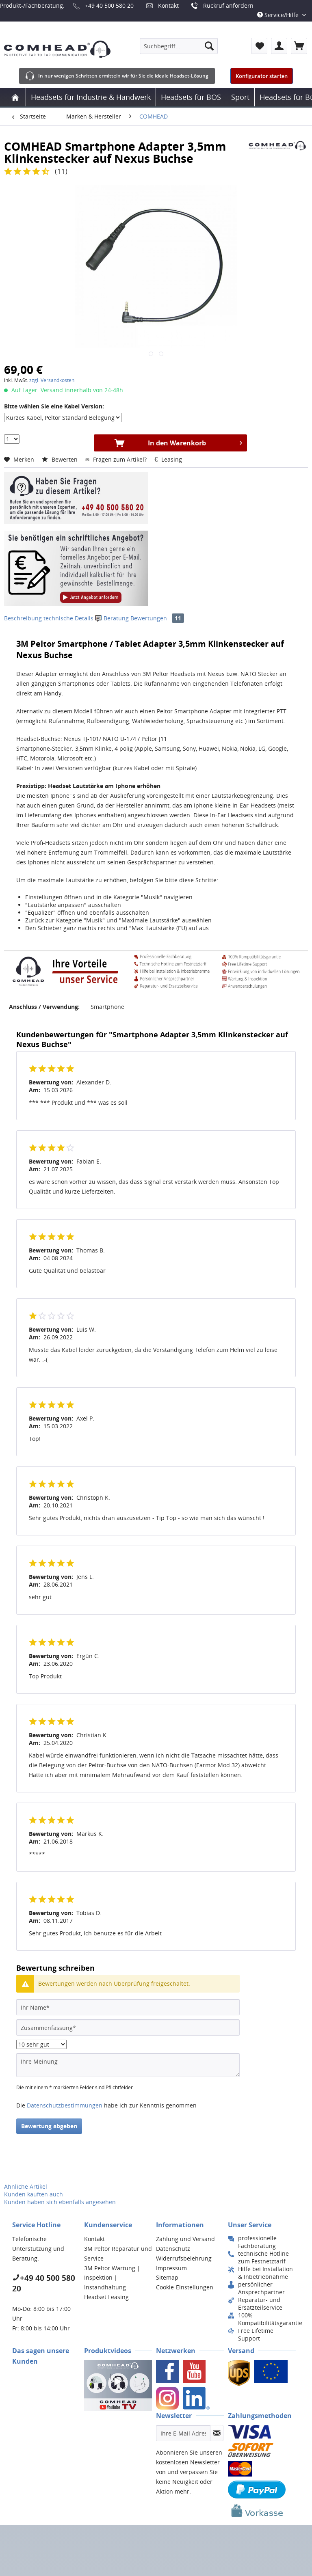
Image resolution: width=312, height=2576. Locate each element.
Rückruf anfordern (228, 5)
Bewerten (60, 459)
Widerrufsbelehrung (184, 2258)
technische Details (68, 618)
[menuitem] (179, 46)
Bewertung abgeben (49, 2126)
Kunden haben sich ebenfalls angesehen (60, 2202)
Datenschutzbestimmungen (64, 2105)
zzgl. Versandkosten (51, 380)
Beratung (112, 618)
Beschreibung (23, 618)
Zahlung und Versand (185, 2239)
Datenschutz (173, 2248)
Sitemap (167, 2277)
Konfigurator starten (262, 76)
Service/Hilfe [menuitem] (278, 15)
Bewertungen (157, 618)
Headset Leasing (106, 2297)
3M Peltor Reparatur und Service (118, 2253)
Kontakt (168, 5)
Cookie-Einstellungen (184, 2287)
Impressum (171, 2268)
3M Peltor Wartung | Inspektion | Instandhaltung (112, 2277)
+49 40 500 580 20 (109, 5)
